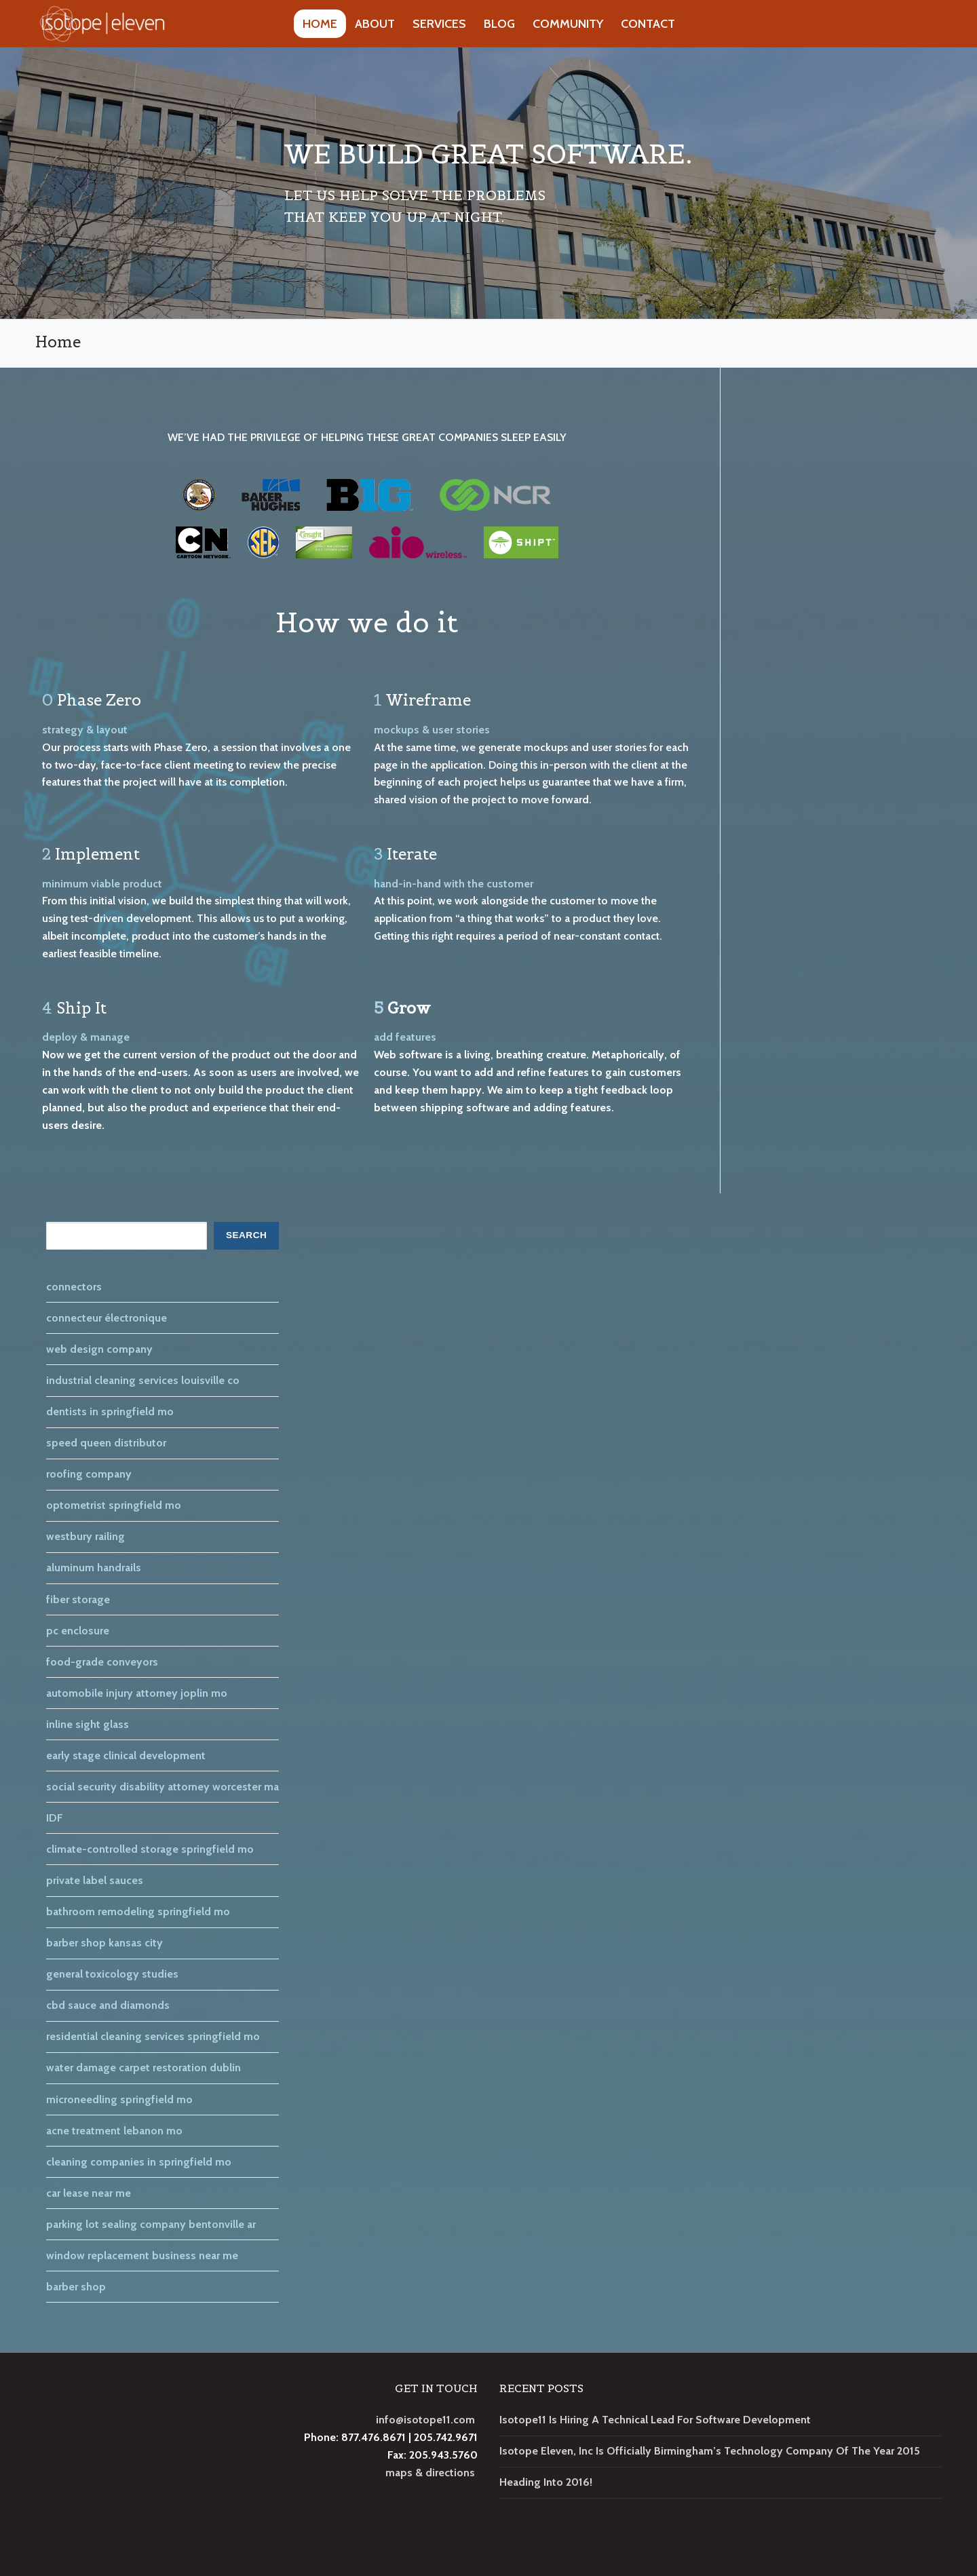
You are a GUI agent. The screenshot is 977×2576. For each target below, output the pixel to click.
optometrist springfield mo (113, 1505)
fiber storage (78, 1599)
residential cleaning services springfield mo (153, 2036)
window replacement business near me (142, 2255)
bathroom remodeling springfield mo (138, 1911)
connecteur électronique (106, 1317)
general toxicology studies (112, 1973)
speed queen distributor (106, 1442)
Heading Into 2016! (545, 2482)
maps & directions (430, 2472)
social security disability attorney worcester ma (162, 1786)
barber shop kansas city (104, 1942)
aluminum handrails (93, 1567)
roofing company (89, 1473)
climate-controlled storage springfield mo (150, 1849)
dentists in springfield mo (110, 1411)
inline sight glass (87, 1724)
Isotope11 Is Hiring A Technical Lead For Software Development (655, 2419)
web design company (99, 1349)
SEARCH (246, 1235)
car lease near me (88, 2193)
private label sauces (94, 1880)
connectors (74, 1286)
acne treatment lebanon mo (114, 2130)
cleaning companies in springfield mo (138, 2161)
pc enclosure (77, 1630)
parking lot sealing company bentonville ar (151, 2224)
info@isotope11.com (425, 2419)
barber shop (76, 2286)
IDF (54, 1817)
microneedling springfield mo (119, 2099)
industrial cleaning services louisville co (143, 1380)
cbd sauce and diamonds (108, 2005)
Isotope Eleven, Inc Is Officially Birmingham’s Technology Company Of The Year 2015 (709, 2450)
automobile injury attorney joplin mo (136, 1693)
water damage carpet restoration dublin (143, 2067)
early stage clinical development (126, 1755)
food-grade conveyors (102, 1661)
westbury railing (85, 1536)
